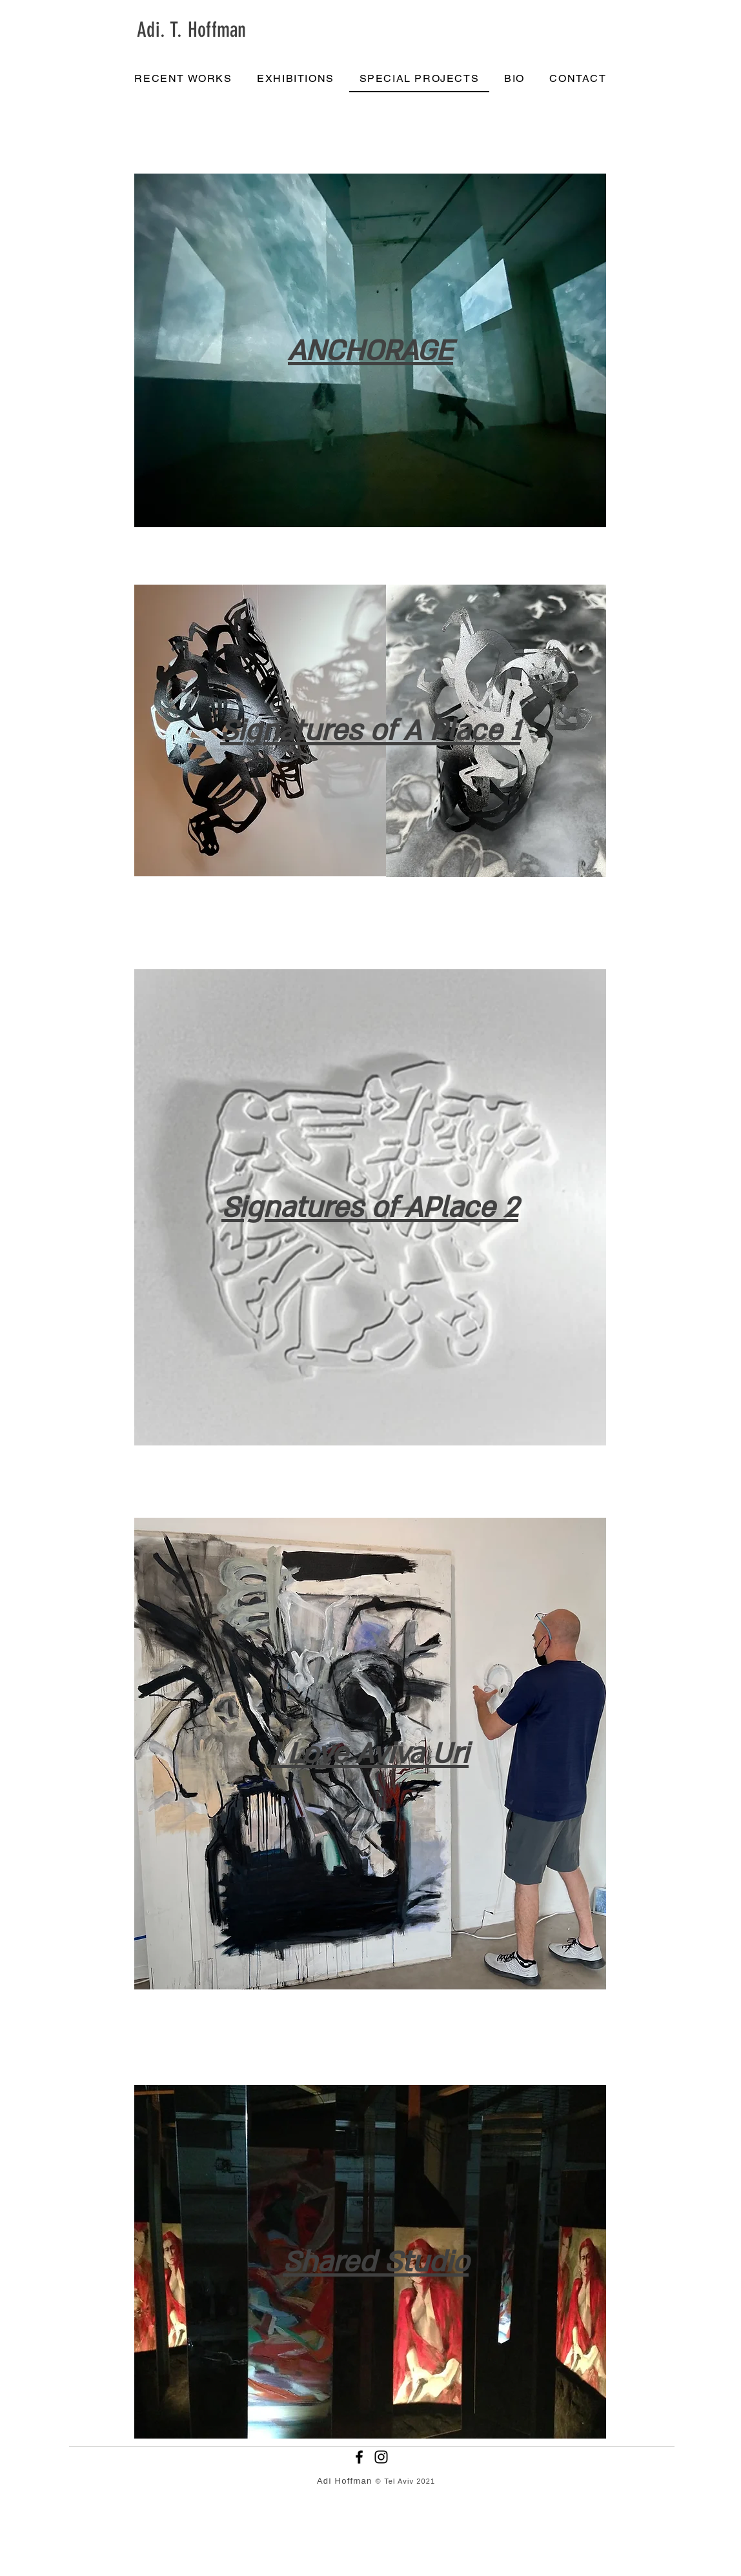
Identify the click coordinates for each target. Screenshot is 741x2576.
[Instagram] (381, 2457)
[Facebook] (359, 2457)
